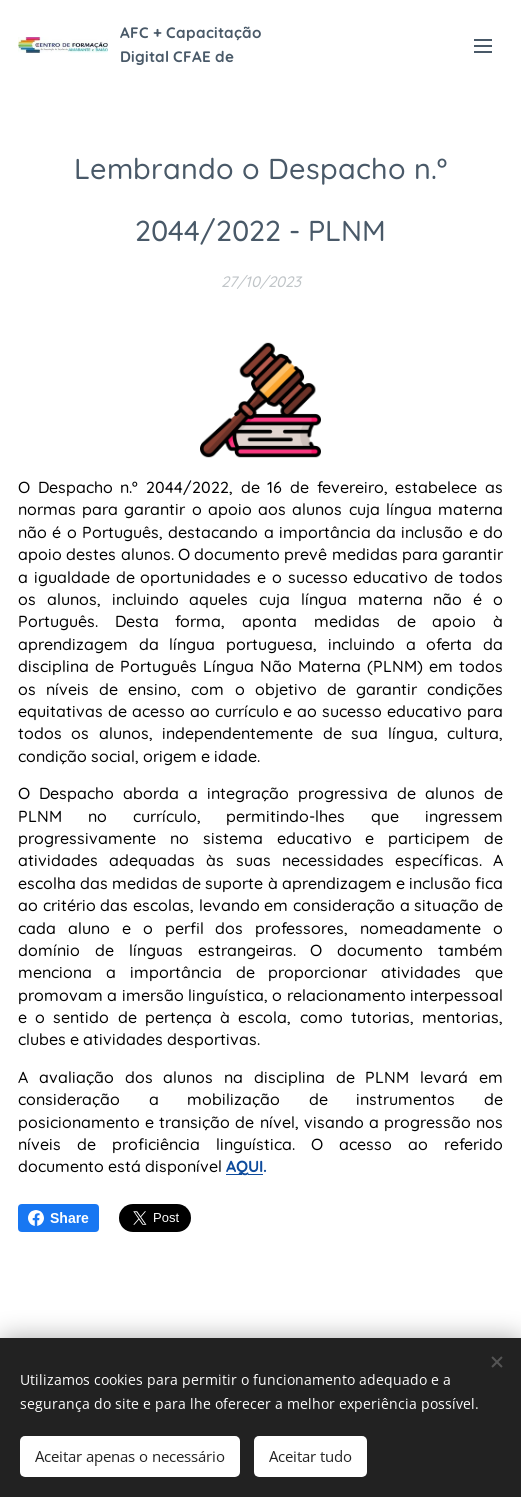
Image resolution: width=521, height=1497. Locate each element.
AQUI (244, 1166)
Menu (483, 46)
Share (58, 1218)
